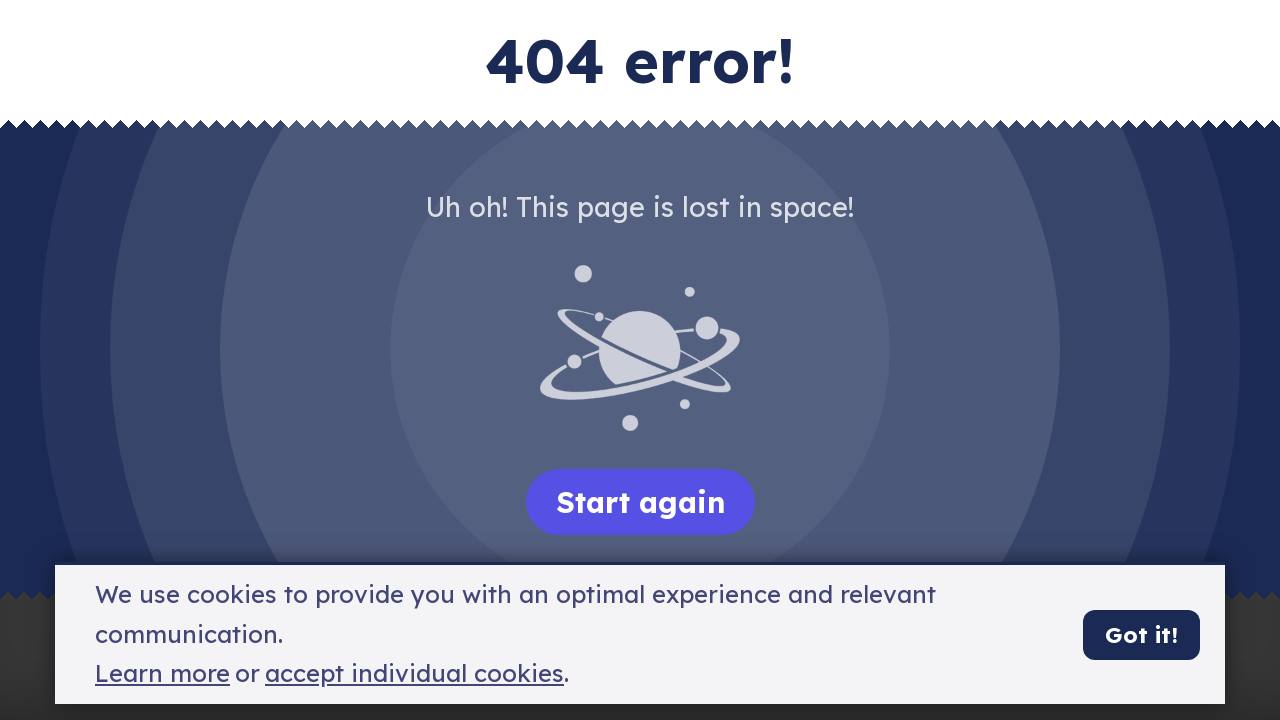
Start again (640, 502)
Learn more (162, 674)
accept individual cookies (414, 674)
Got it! (1141, 635)
